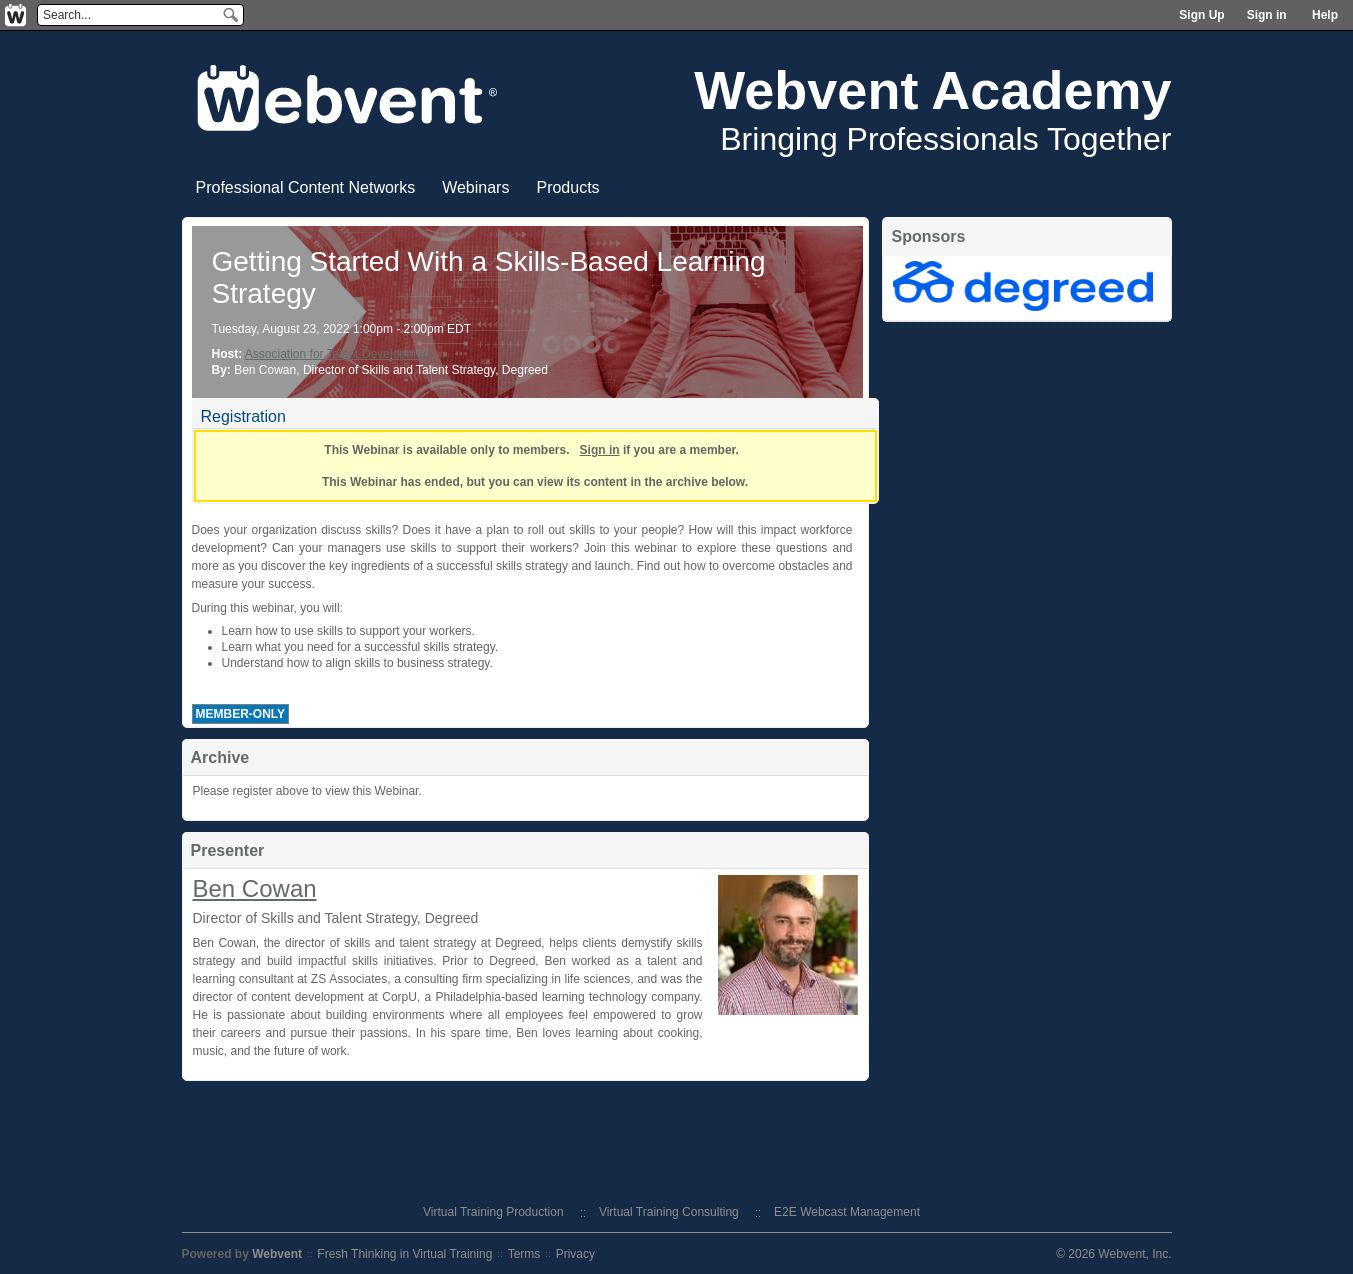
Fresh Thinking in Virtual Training (404, 1254)
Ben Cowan (255, 888)
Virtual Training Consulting (669, 1212)
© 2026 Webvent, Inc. (1113, 1254)
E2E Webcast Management (847, 1212)
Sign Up (1201, 15)
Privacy (575, 1254)
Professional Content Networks (306, 187)
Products (567, 187)
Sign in (1267, 15)
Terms (524, 1254)
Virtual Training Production (493, 1212)
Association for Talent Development (339, 354)
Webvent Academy (932, 90)
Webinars (475, 187)
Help (1325, 15)
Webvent (277, 1254)
